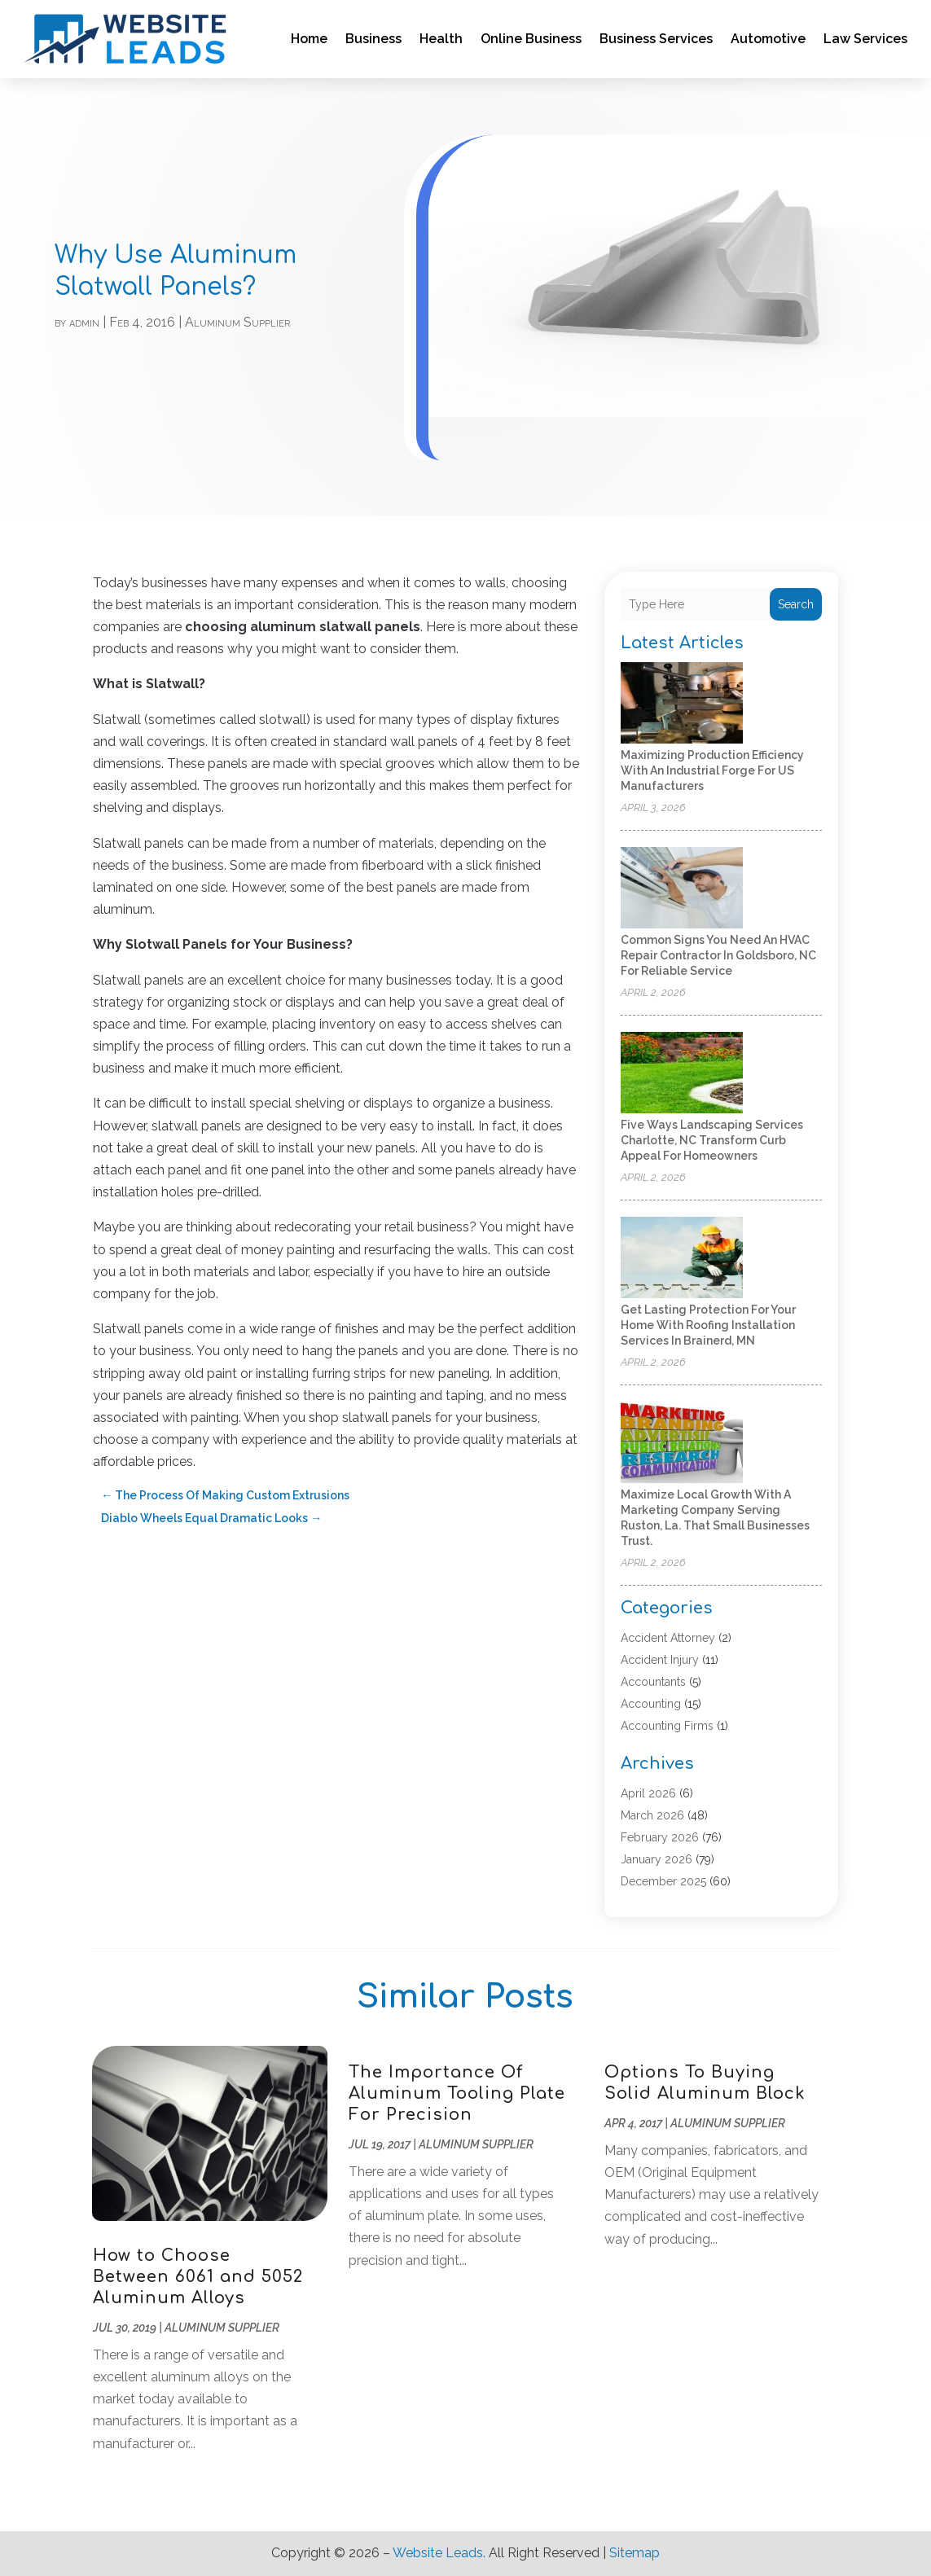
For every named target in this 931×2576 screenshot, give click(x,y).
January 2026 (656, 1859)
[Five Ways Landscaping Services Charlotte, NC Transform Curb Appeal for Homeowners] (682, 1074)
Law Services (865, 38)
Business (373, 38)
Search (796, 604)
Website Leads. (439, 2553)
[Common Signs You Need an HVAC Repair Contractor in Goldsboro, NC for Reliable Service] (682, 889)
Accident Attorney (668, 1637)
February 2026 (660, 1837)
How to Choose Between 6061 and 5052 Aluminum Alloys (198, 2276)
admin (84, 322)
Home (309, 38)
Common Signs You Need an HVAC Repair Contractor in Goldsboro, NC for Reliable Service (718, 955)
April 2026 (648, 1793)
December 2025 (663, 1881)
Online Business (531, 38)
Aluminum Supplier (237, 322)
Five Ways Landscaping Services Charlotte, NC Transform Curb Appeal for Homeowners (712, 1140)
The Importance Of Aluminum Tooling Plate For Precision (457, 2093)
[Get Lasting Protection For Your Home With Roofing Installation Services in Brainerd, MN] (682, 1259)
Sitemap (634, 2553)
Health (441, 38)
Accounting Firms (667, 1725)
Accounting (651, 1703)
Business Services (656, 38)
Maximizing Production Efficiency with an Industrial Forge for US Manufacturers (712, 770)
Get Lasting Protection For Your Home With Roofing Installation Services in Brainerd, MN (708, 1325)
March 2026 (652, 1815)
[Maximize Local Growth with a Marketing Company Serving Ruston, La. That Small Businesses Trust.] (682, 1443)
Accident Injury (660, 1659)
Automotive (768, 38)
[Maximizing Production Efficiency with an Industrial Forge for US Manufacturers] (682, 704)
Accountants (653, 1681)
